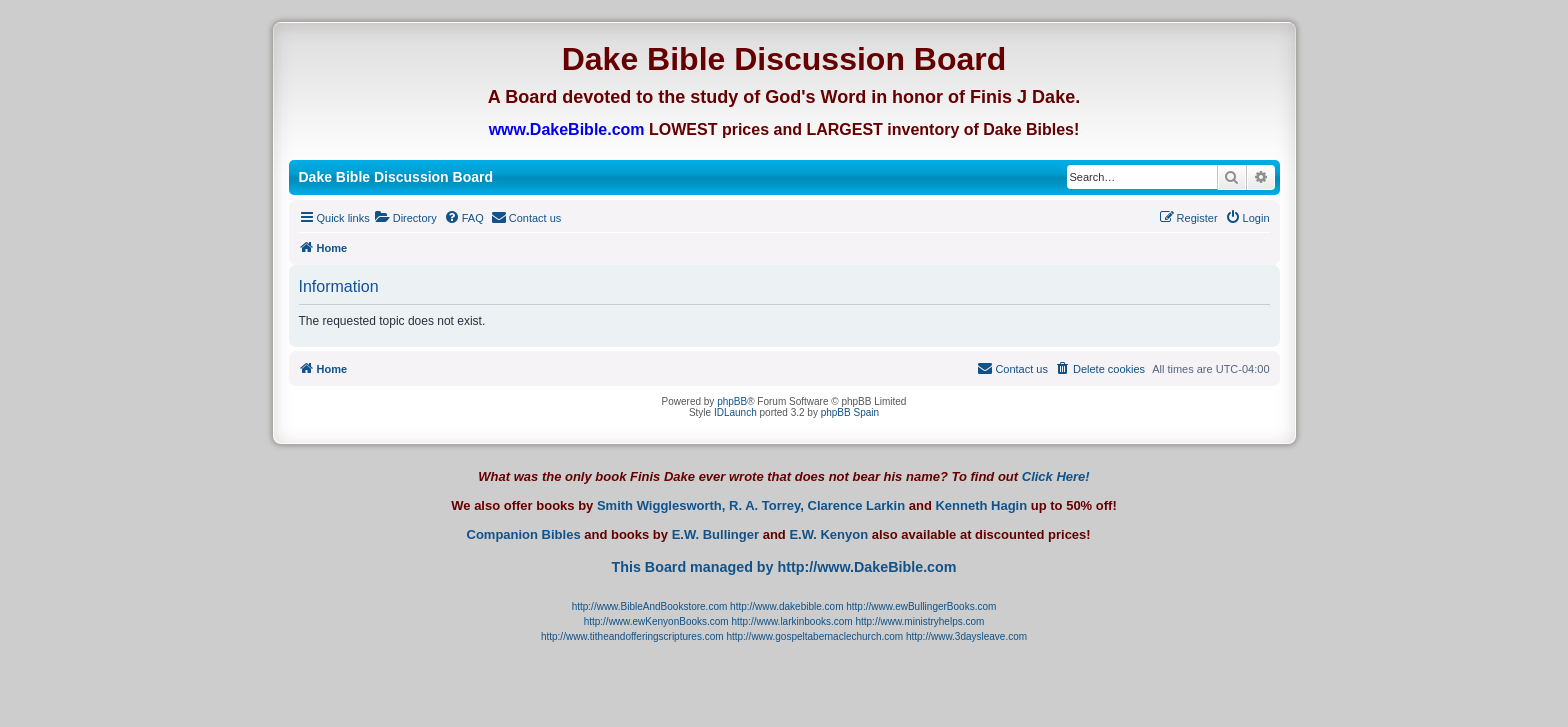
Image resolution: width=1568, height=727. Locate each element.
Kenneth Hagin (981, 506)
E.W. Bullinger (715, 535)
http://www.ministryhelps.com (919, 621)
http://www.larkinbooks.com (791, 621)
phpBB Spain (850, 412)
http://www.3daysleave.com (966, 636)
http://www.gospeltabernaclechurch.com (814, 636)
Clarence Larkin (857, 506)
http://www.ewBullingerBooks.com (921, 606)
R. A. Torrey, (766, 506)
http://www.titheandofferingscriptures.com (632, 636)
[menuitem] (406, 218)
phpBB (732, 401)
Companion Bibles (524, 535)
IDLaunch (735, 412)
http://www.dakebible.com (786, 606)
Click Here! (1056, 476)
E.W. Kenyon (828, 535)
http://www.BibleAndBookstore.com (650, 606)
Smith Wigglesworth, (661, 506)
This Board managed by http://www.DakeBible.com (783, 567)
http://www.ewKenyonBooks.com (656, 621)
